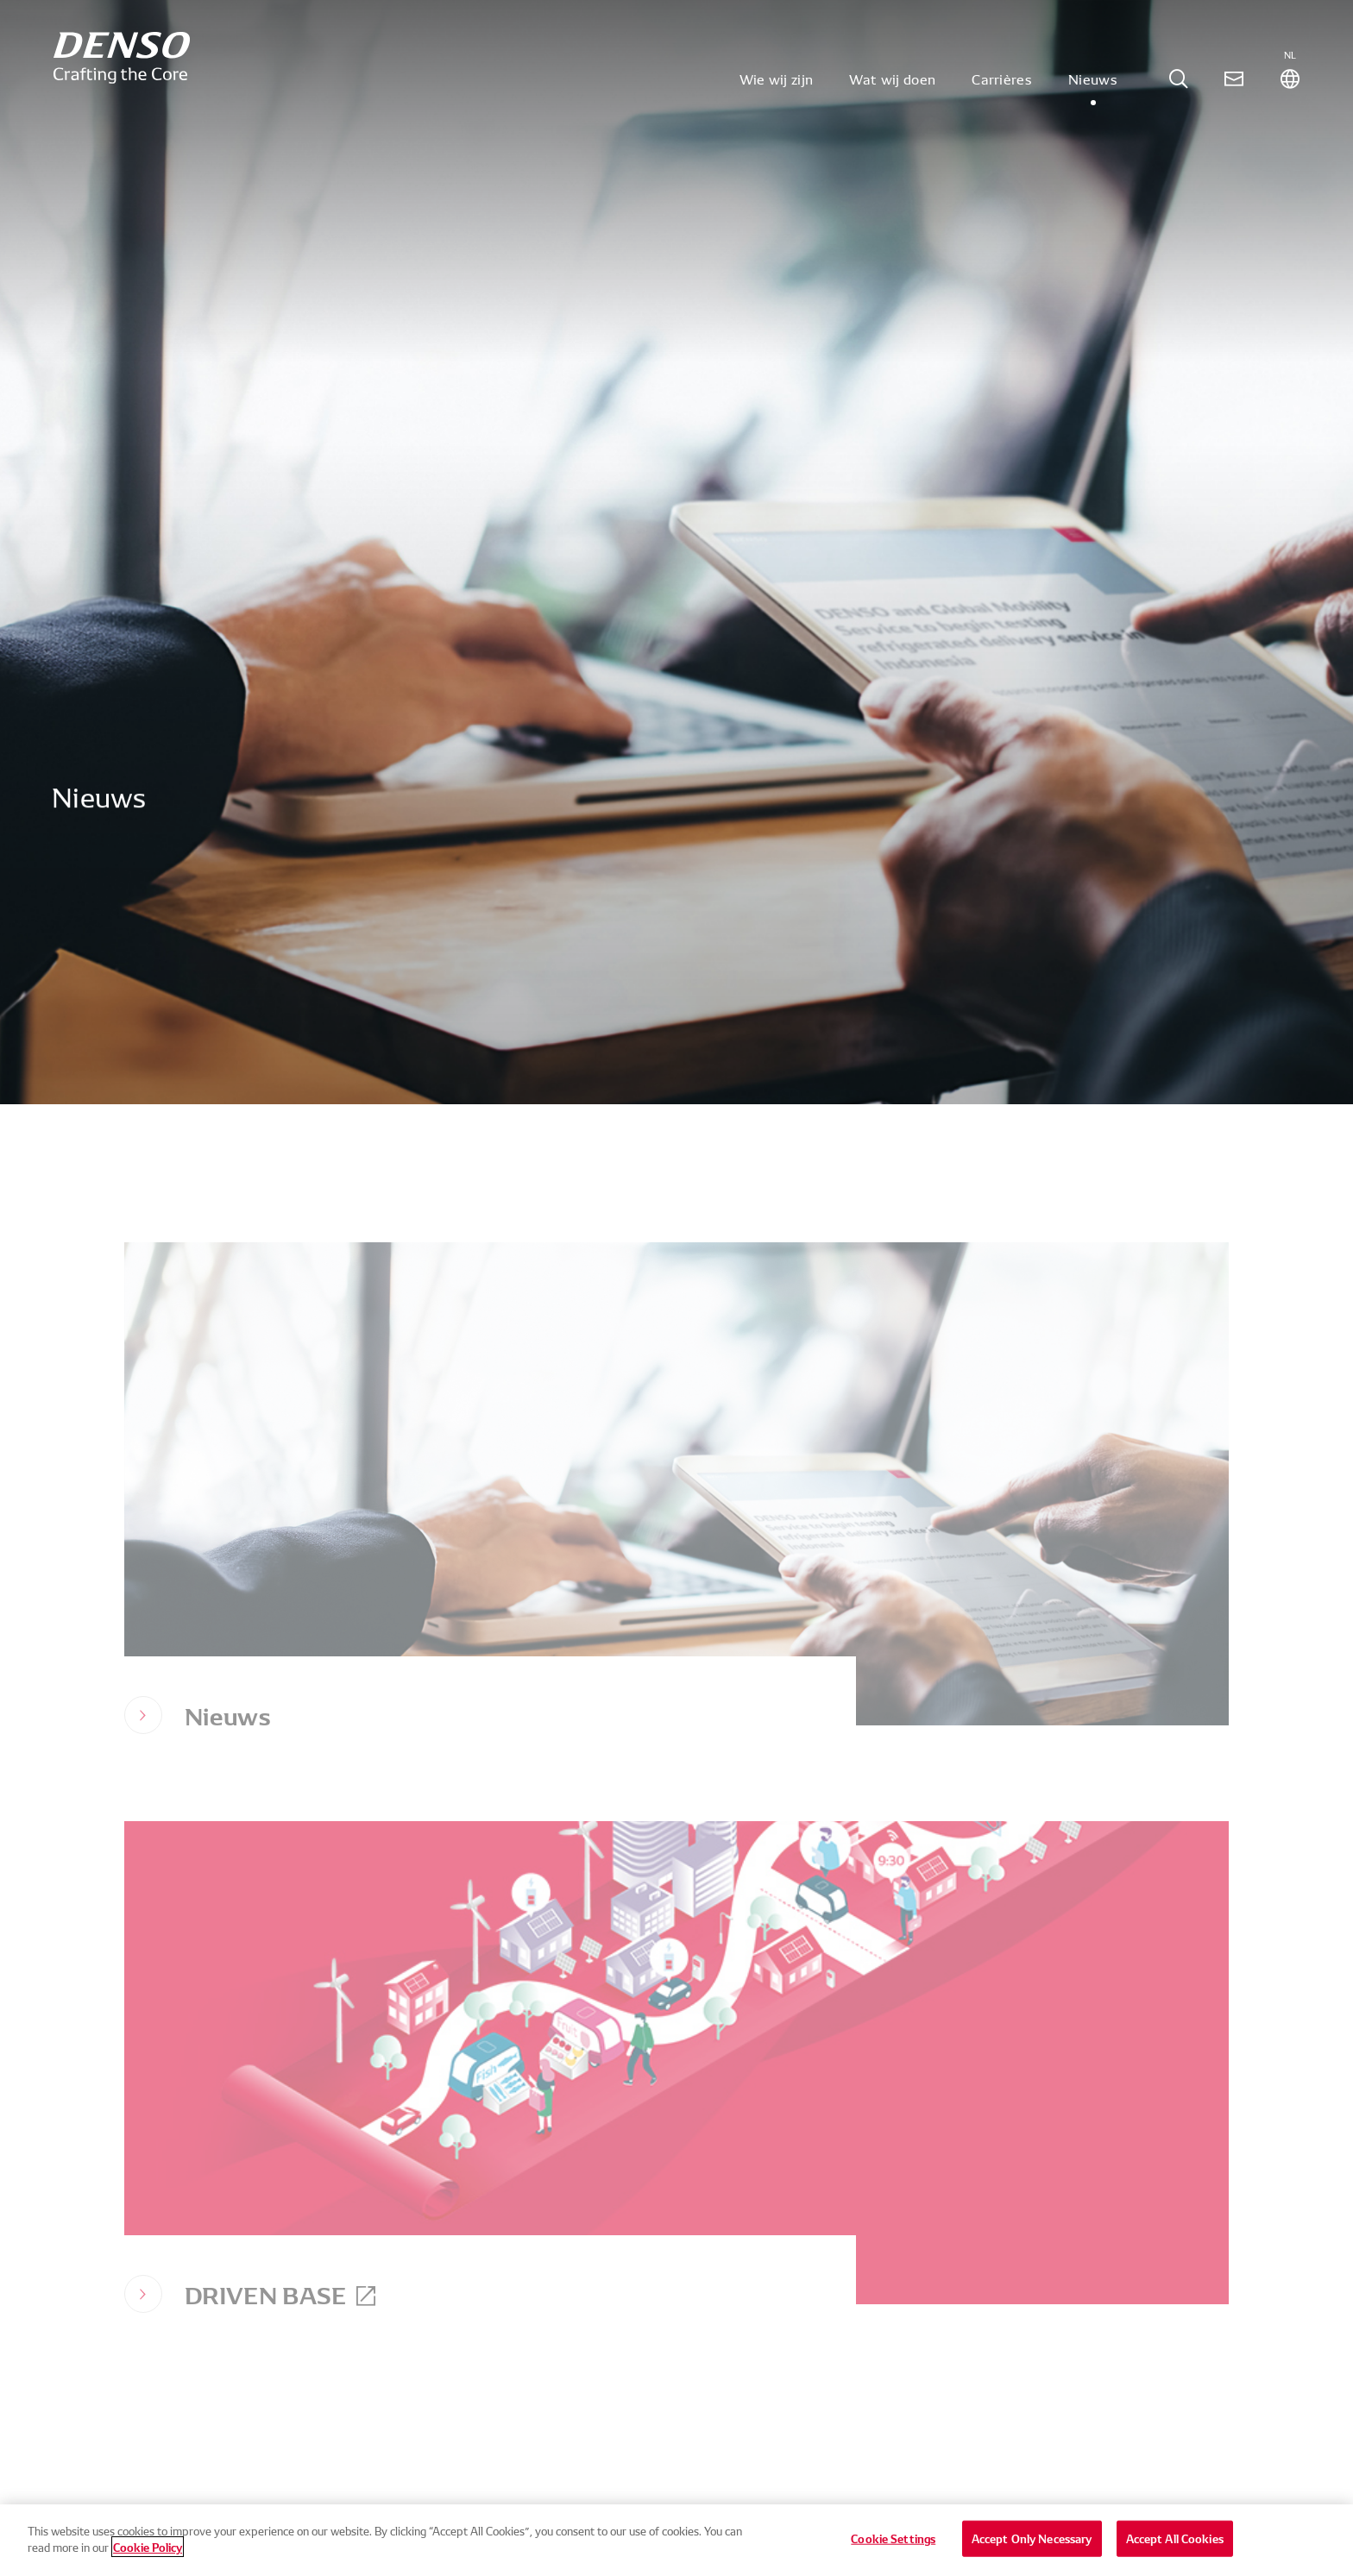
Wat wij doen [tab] (892, 89)
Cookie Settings (893, 2549)
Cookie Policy (147, 2558)
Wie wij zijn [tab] (776, 89)
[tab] (1178, 90)
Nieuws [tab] (1092, 89)
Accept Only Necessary (1032, 2549)
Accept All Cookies (1175, 2549)
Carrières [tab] (1002, 89)
